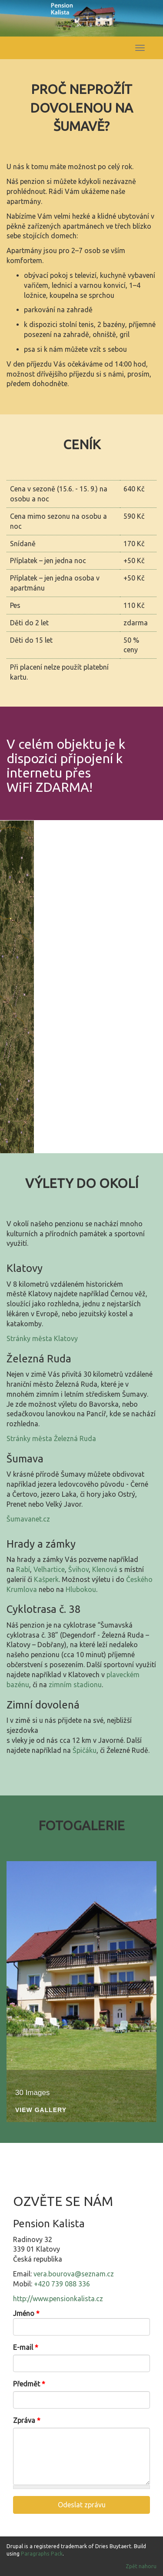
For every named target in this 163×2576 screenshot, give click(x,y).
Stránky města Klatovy (42, 1338)
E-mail (25, 2347)
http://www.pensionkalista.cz (58, 2298)
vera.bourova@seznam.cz (73, 2274)
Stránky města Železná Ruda (51, 1438)
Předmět (29, 2384)
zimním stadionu (75, 1684)
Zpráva (26, 2420)
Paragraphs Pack (42, 2553)
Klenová (104, 1569)
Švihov (78, 1569)
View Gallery (41, 2110)
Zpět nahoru (141, 2566)
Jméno (26, 2313)
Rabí (23, 1569)
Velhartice (49, 1569)
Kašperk (46, 1579)
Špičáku (84, 1750)
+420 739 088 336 (62, 2284)
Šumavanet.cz (28, 1519)
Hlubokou (81, 1589)
